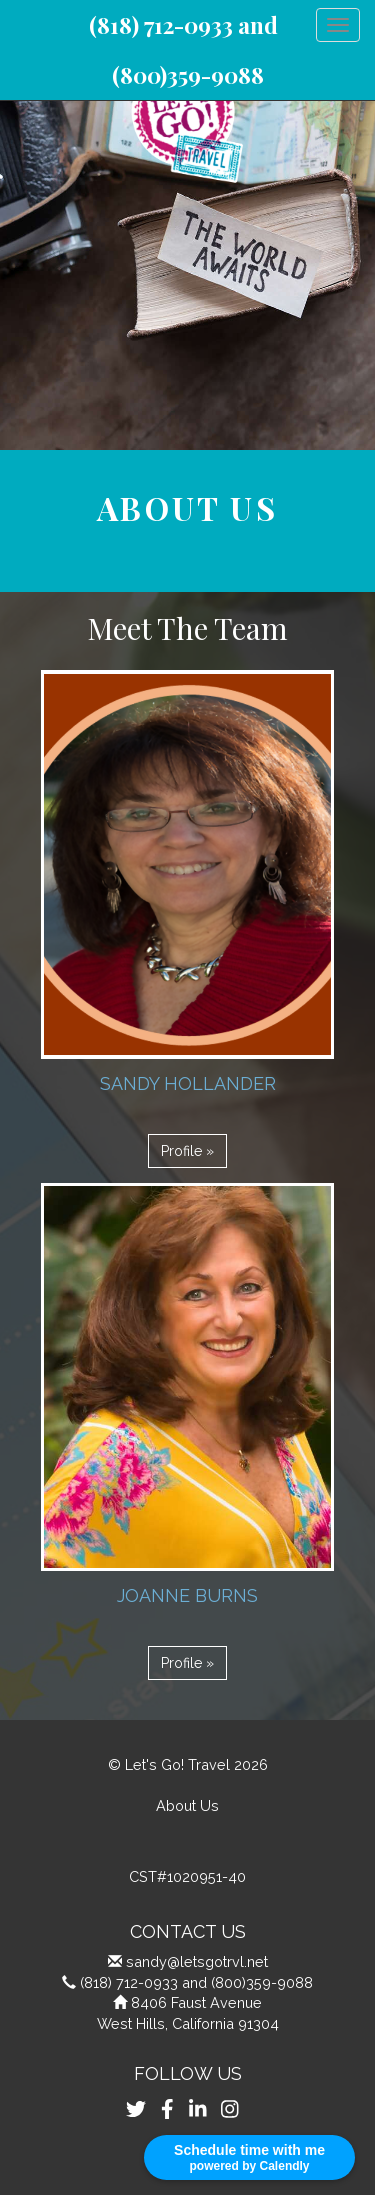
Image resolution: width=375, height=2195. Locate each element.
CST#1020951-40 (187, 1876)
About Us (187, 1805)
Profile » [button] (187, 1151)
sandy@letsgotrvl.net (197, 1961)
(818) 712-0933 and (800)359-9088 (196, 1982)
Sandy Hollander (188, 1083)
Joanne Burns (187, 1595)
